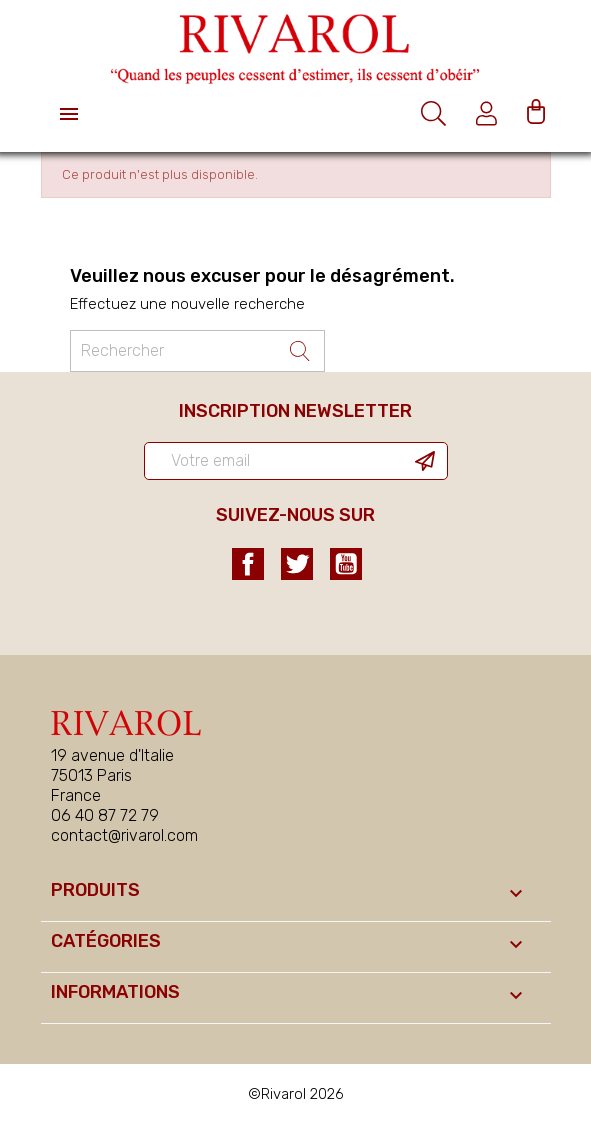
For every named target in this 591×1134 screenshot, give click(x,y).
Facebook (248, 564)
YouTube (346, 564)
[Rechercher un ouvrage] (197, 351)
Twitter (297, 564)
